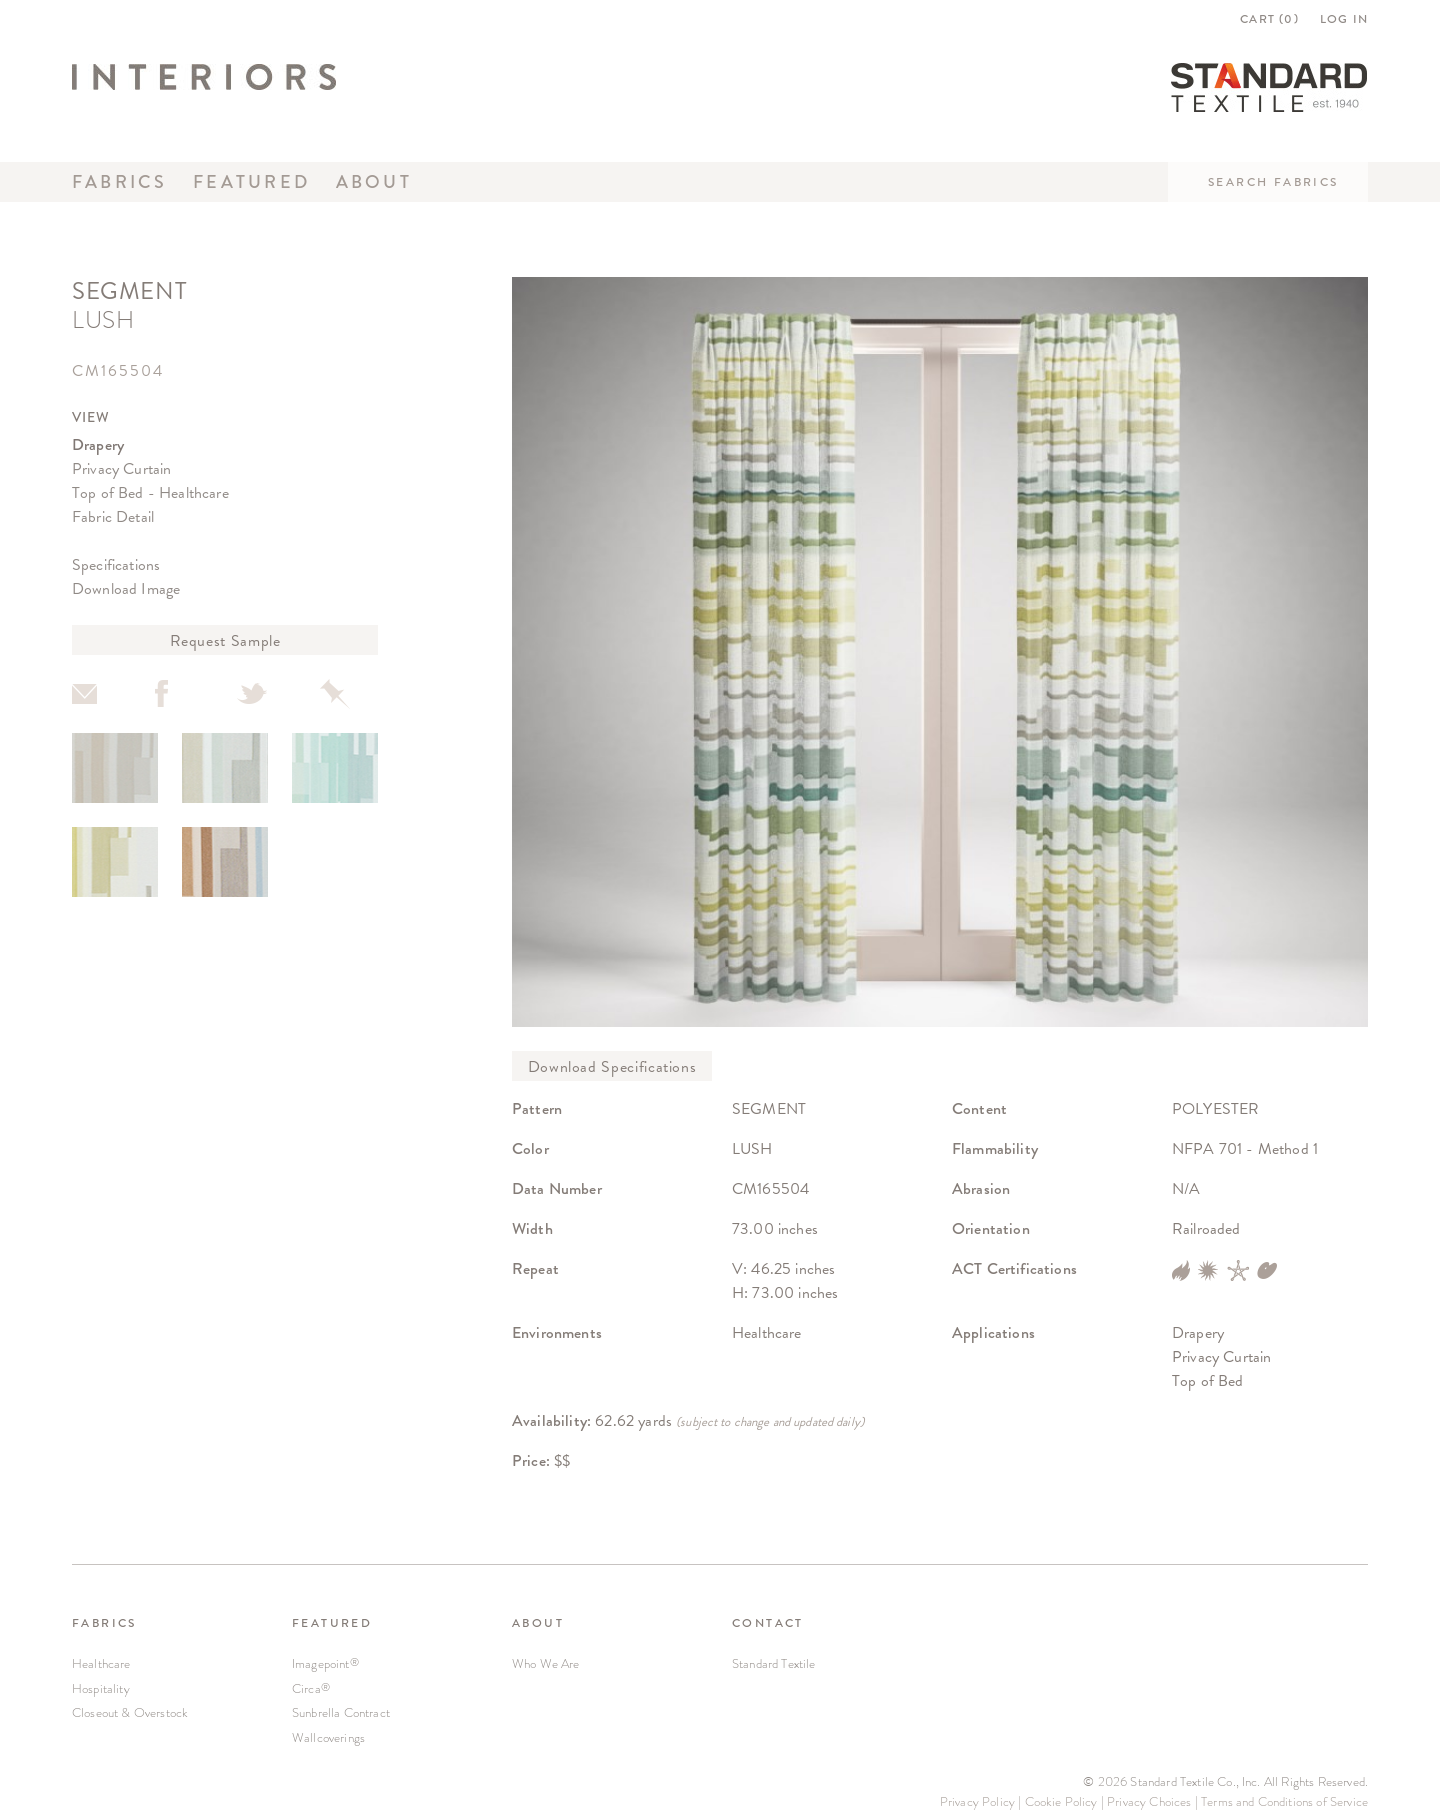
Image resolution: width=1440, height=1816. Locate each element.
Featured (251, 182)
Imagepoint (325, 1663)
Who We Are (546, 1663)
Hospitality (101, 1688)
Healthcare (101, 1663)
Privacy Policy (977, 1801)
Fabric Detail (113, 516)
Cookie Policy (1061, 1801)
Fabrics (120, 182)
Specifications (116, 564)
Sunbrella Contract (341, 1712)
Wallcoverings (328, 1737)
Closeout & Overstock (130, 1712)
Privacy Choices (1149, 1801)
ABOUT (538, 1623)
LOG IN (1344, 19)
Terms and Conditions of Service (1284, 1801)
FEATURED (332, 1623)
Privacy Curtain (121, 468)
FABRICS (104, 1623)
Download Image (126, 588)
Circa (311, 1688)
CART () (1269, 19)
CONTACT (768, 1623)
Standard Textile (774, 1663)
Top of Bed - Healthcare (150, 492)
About (374, 182)
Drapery (98, 444)
